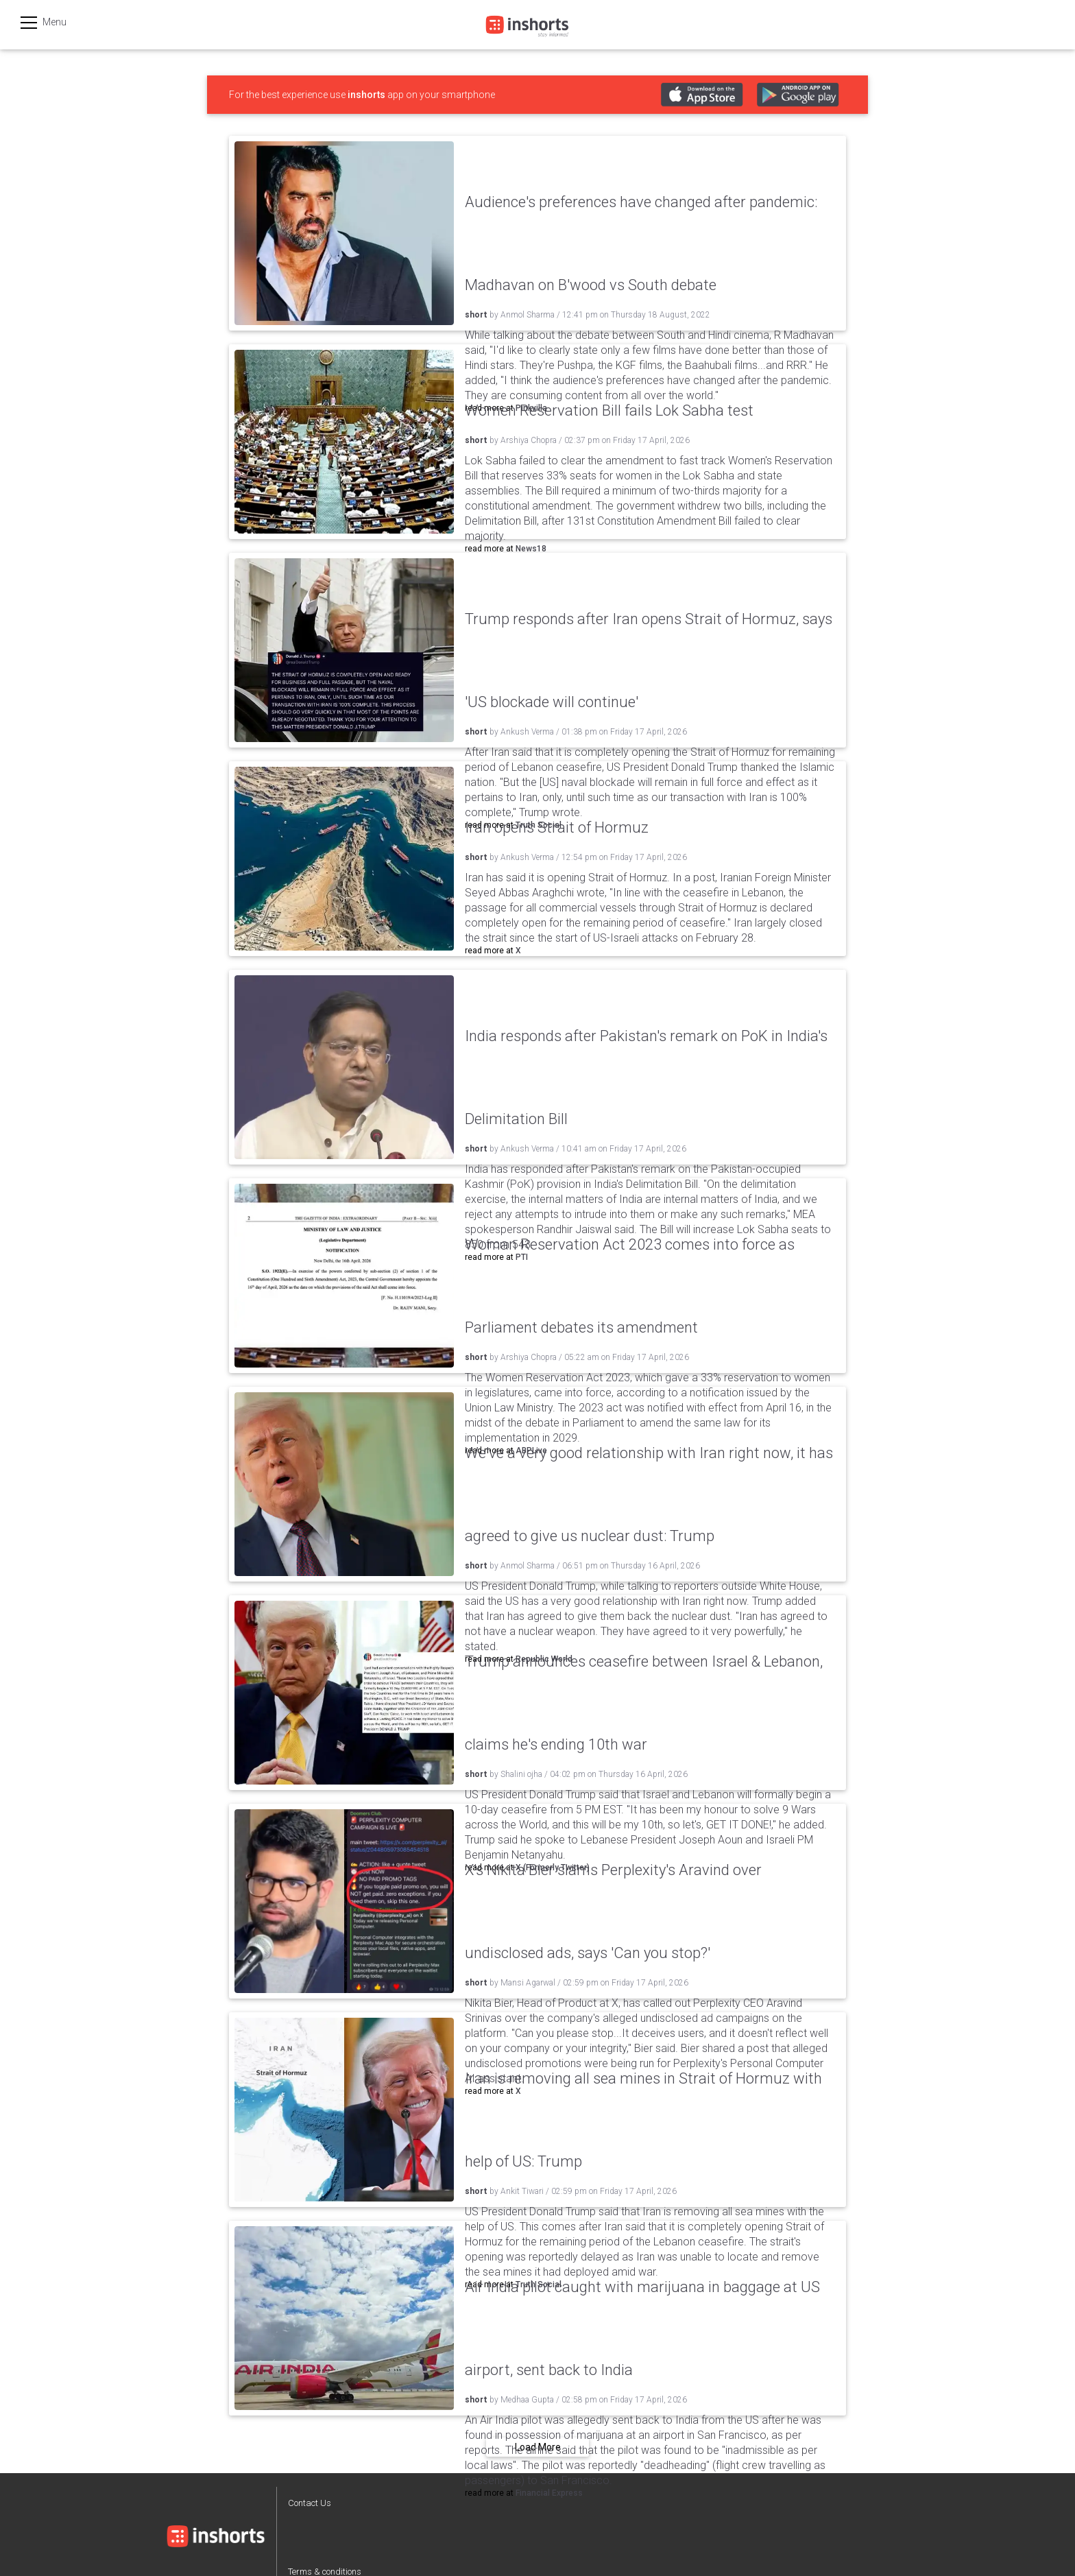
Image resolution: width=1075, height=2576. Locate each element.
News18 (531, 548)
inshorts (366, 94)
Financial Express (549, 2493)
